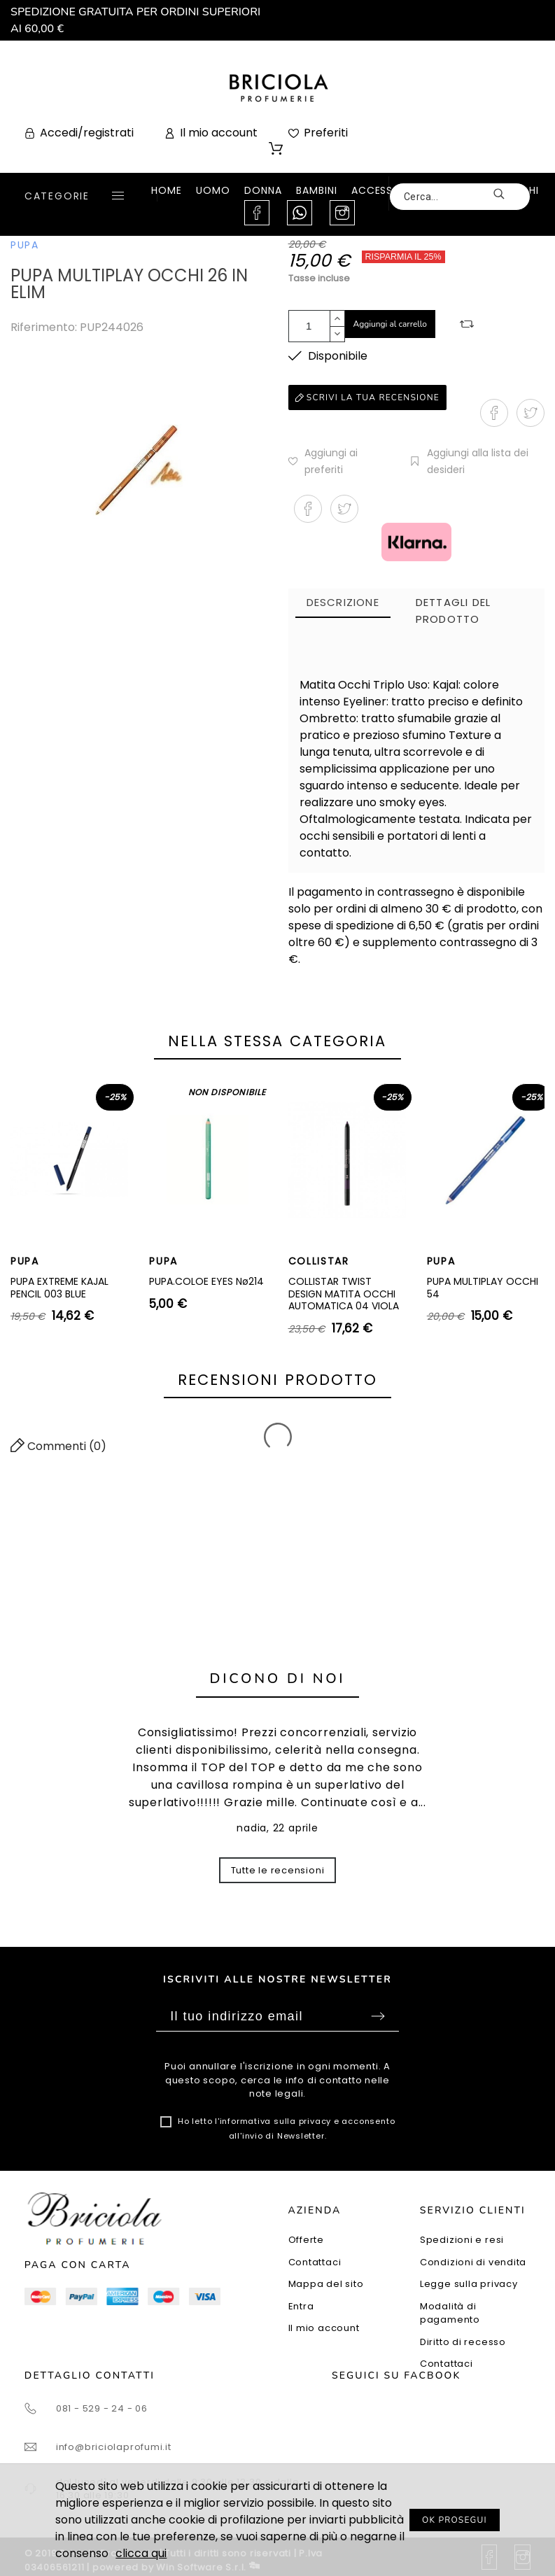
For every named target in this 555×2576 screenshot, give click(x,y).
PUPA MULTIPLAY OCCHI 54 (482, 1287)
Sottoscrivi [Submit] (378, 2016)
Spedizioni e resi (462, 2239)
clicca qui (141, 2553)
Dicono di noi (278, 1678)
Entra (301, 2306)
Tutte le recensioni (278, 1870)
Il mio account (324, 2328)
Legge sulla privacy (469, 2283)
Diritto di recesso (463, 2342)
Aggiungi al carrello (390, 324)
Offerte (306, 2239)
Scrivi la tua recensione (367, 397)
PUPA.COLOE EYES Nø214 (206, 1281)
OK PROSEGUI (454, 2520)
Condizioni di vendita (473, 2262)
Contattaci (315, 2262)
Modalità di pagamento (450, 2313)
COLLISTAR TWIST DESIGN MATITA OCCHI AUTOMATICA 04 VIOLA (343, 1293)
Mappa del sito (326, 2283)
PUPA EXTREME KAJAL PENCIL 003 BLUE (59, 1287)
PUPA (24, 245)
